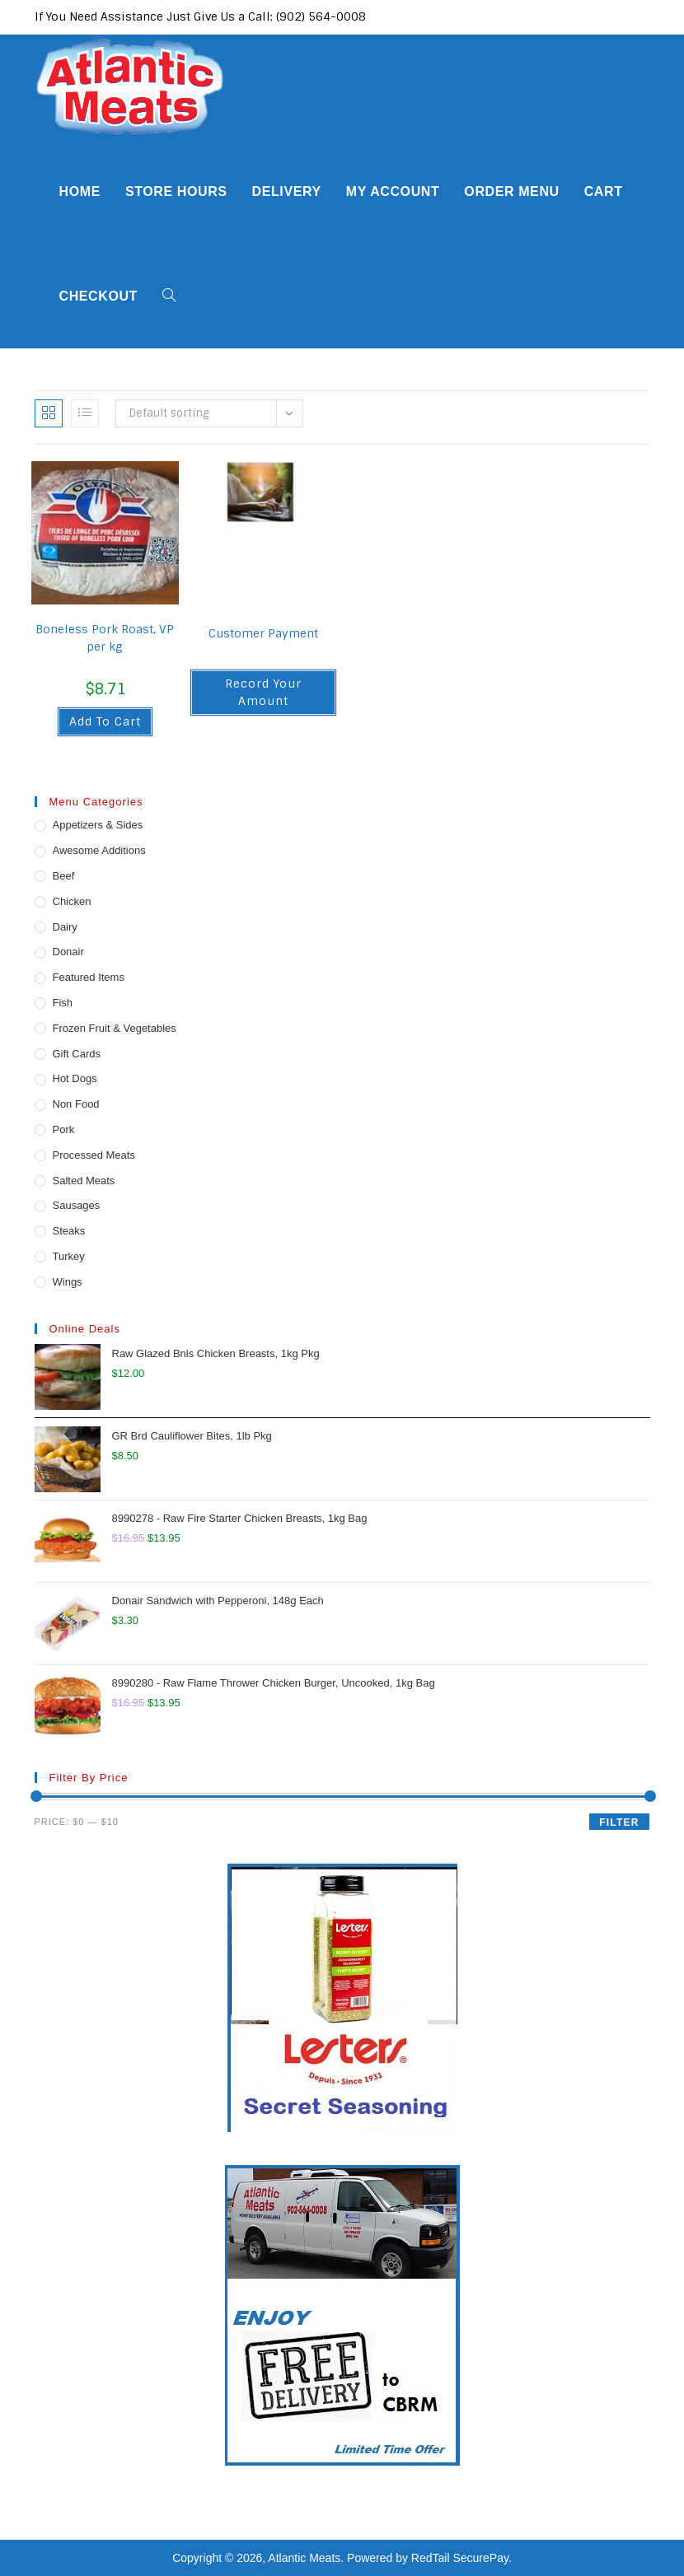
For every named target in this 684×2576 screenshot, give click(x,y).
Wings (67, 1282)
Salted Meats (84, 1180)
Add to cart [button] (105, 721)
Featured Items (88, 977)
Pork (64, 1129)
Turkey (69, 1256)
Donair (68, 951)
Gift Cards (77, 1054)
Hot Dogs (75, 1078)
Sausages (77, 1205)
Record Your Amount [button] (263, 692)
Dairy (65, 927)
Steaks (69, 1231)
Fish (63, 1002)
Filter (619, 1822)
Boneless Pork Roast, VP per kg (104, 638)
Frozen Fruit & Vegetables (114, 1028)
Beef (64, 876)
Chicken (72, 901)
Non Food (76, 1104)
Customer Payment (263, 633)
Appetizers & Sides (98, 825)
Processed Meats (94, 1155)
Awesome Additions (99, 850)
